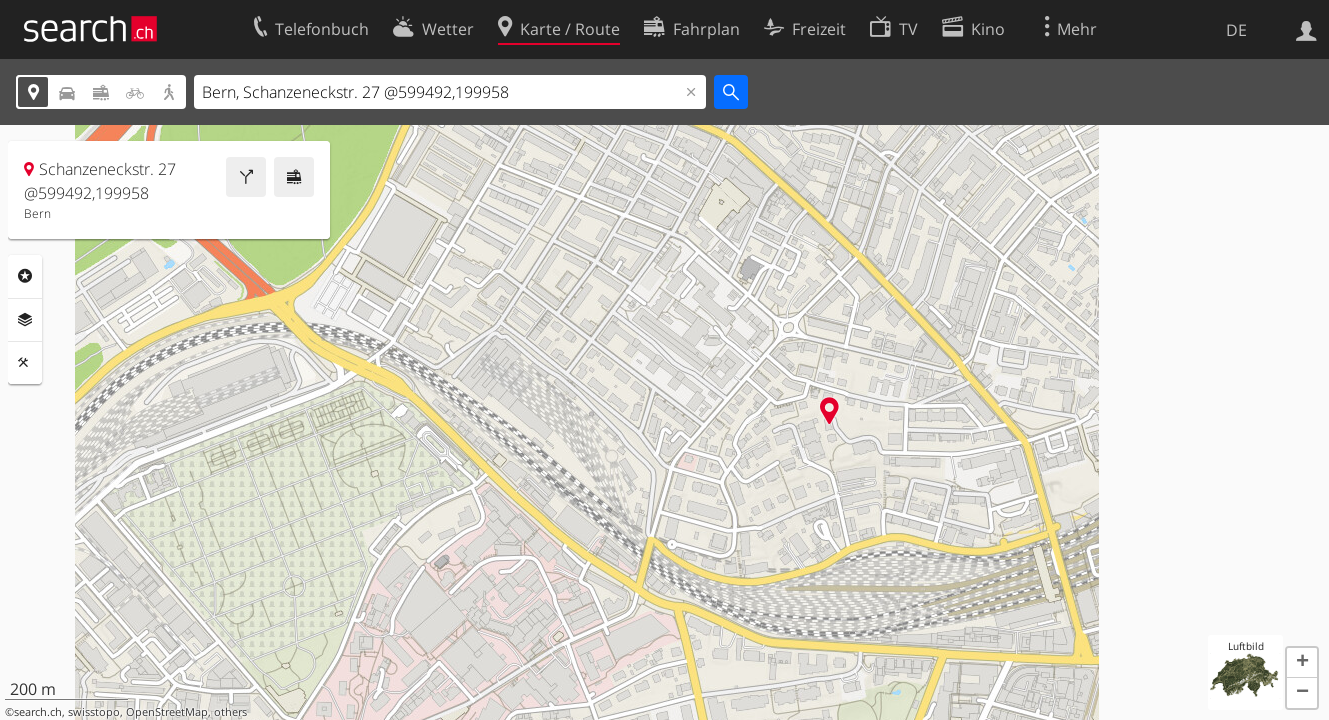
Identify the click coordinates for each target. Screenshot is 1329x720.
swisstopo (94, 712)
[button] (1302, 663)
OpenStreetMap (167, 712)
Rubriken (25, 276)
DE (1236, 30)
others (230, 712)
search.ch (38, 712)
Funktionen (25, 363)
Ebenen (25, 320)
